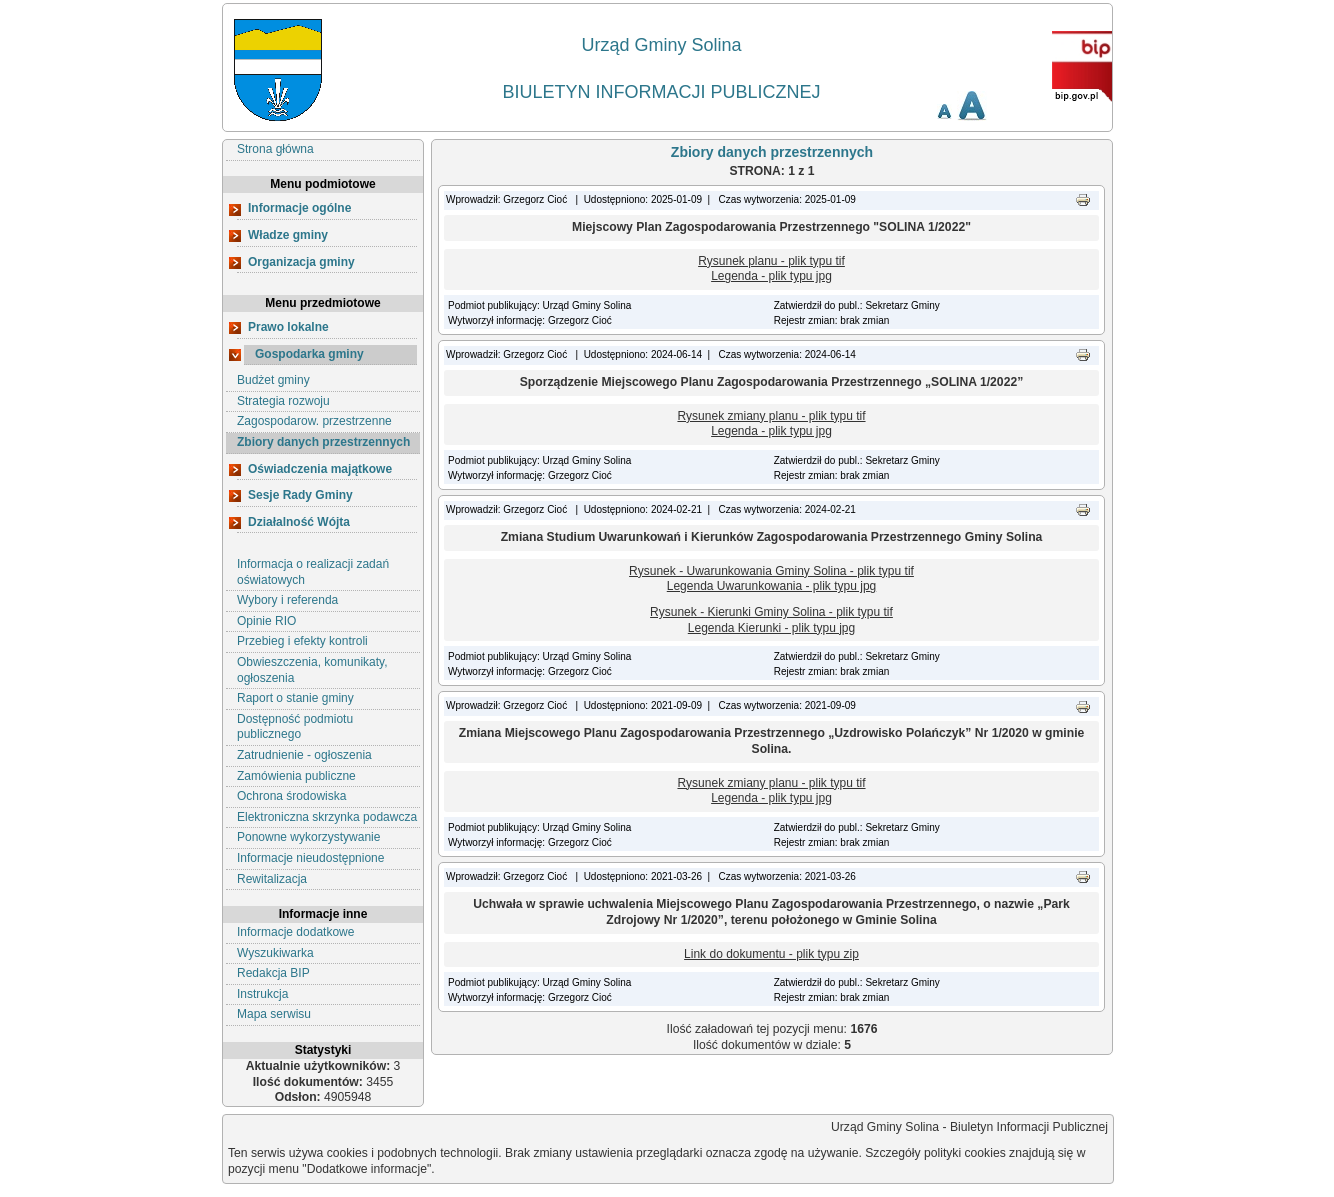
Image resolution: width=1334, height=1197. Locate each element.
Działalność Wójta (299, 522)
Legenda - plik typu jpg (771, 276)
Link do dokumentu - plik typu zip (771, 954)
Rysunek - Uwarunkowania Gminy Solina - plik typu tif (771, 571)
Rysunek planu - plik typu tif (771, 261)
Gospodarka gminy (309, 354)
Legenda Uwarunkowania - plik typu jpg (771, 586)
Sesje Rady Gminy (300, 495)
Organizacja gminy (301, 262)
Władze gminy (288, 235)
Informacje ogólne (299, 208)
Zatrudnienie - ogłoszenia (304, 755)
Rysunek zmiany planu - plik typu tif (771, 416)
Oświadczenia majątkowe (320, 469)
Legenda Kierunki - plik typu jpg (771, 628)
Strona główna (275, 149)
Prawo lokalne (288, 327)
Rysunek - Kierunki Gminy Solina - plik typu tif (771, 612)
